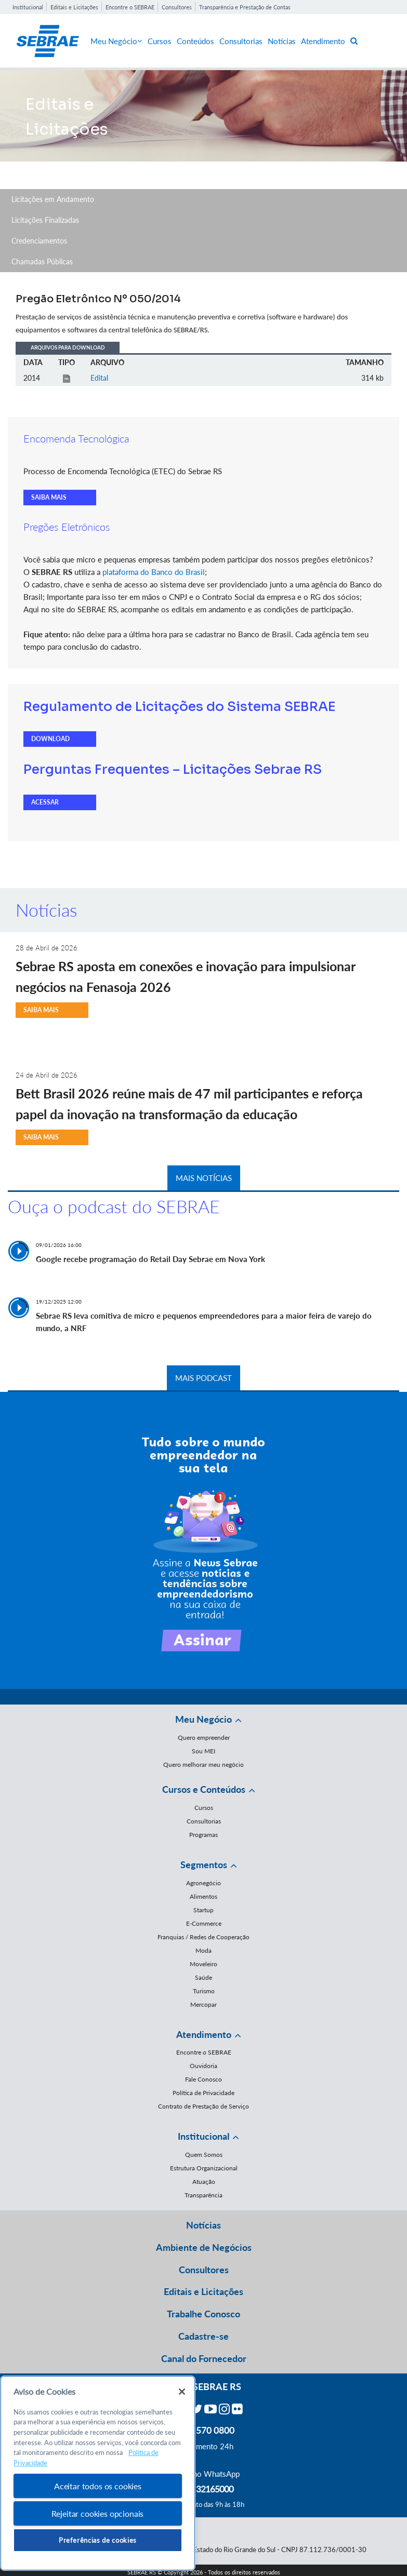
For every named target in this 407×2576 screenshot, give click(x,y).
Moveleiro (203, 1964)
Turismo (204, 1991)
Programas (203, 1835)
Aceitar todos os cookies (97, 2486)
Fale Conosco (203, 2079)
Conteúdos (195, 41)
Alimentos (203, 1896)
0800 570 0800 (203, 2430)
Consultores (177, 7)
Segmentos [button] (203, 1864)
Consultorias (240, 41)
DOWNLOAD (50, 739)
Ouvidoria (203, 2066)
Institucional (27, 7)
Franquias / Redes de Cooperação (203, 1937)
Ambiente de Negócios (204, 2247)
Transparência (203, 2195)
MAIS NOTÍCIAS (204, 1178)
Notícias (282, 41)
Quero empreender (204, 1737)
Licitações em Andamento (52, 199)
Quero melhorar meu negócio (203, 1764)
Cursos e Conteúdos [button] (203, 1789)
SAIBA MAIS (49, 497)
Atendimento (323, 41)
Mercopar (203, 2004)
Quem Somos (203, 2154)
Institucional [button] (203, 2136)
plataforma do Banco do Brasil (153, 571)
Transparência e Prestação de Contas (245, 7)
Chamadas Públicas (42, 261)
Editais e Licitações (74, 7)
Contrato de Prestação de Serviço (203, 2106)
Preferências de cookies (98, 2540)
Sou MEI (203, 1751)
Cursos (160, 41)
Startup (203, 1910)
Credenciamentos (39, 240)
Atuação (203, 2181)
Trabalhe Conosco (203, 2313)
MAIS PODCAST (203, 1378)
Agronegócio (203, 1883)
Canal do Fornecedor (203, 2358)
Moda (203, 1950)
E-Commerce (203, 1923)
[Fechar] (181, 2391)
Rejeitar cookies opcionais (97, 2513)
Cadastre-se (203, 2336)
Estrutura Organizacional (204, 2168)
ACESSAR (45, 802)
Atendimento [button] (203, 2034)
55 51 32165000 (203, 2488)
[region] (97, 2473)
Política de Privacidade (203, 2093)
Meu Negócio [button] (203, 1719)
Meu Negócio (116, 41)
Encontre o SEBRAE (130, 7)
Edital (99, 377)
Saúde (203, 1977)
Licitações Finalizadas (45, 220)
